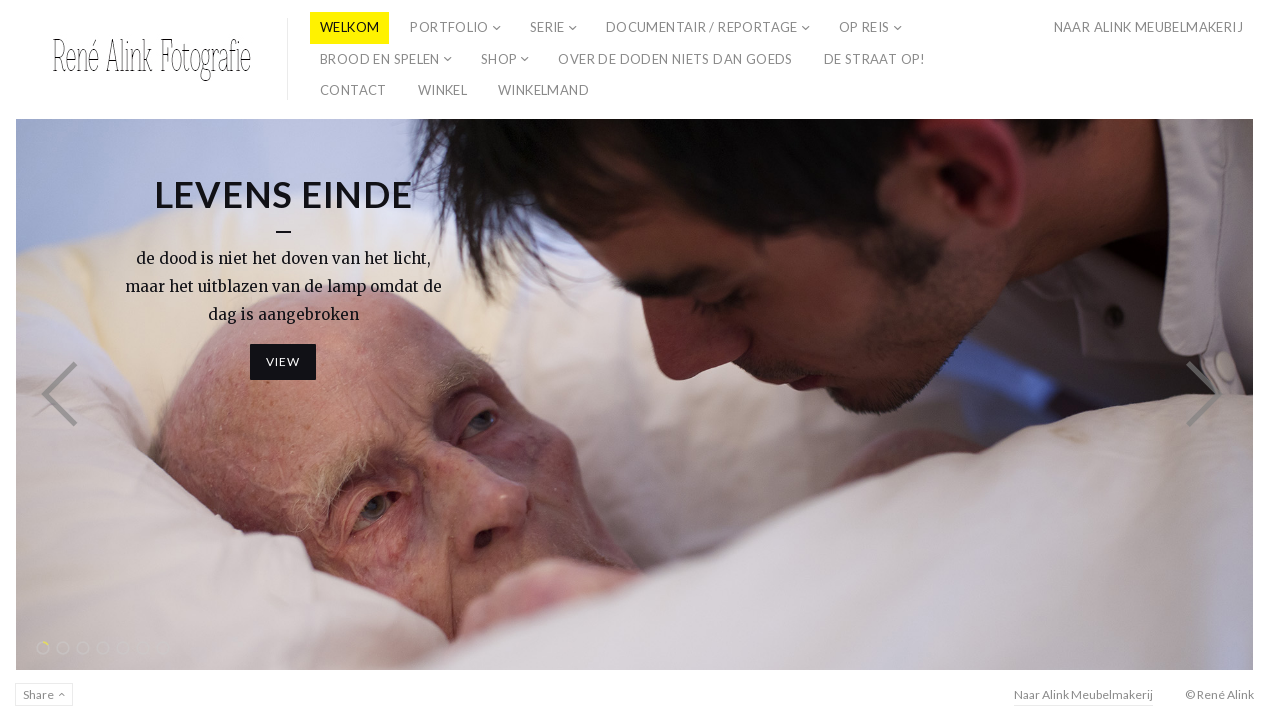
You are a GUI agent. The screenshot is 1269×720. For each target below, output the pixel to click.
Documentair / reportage (702, 27)
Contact (353, 90)
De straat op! (875, 59)
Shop (499, 59)
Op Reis (864, 27)
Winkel (442, 90)
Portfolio (449, 27)
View (283, 361)
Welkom (349, 27)
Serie (547, 27)
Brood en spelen (380, 59)
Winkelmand (543, 90)
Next (1204, 394)
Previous (60, 394)
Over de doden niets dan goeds (675, 59)
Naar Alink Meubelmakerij (1148, 27)
